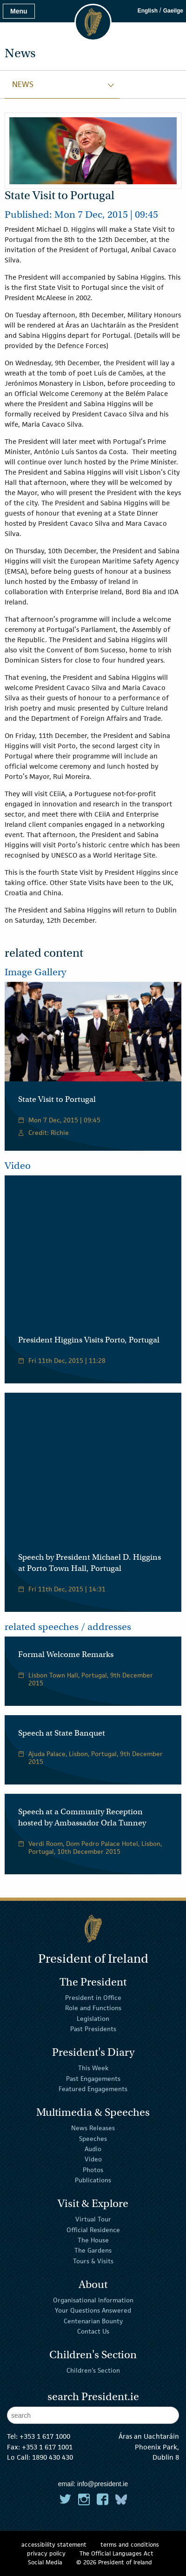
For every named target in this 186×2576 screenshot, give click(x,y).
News (22, 84)
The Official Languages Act (116, 2553)
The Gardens (93, 2250)
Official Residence (93, 2230)
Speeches (93, 2138)
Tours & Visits (93, 2261)
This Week (93, 2068)
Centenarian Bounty (93, 2321)
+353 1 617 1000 (45, 2436)
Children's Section (93, 2370)
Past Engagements (93, 2078)
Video (93, 2159)
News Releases (93, 2128)
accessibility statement (53, 2545)
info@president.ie (102, 2484)
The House (93, 2240)
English (148, 10)
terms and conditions (129, 2545)
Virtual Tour (93, 2219)
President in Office (93, 1997)
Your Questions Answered (93, 2310)
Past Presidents (93, 2029)
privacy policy (46, 2553)
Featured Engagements (93, 2089)
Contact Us (93, 2331)
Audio (93, 2149)
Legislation (93, 2018)
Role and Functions (93, 2008)
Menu (18, 11)
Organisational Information (93, 2300)
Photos (93, 2170)
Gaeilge (173, 10)
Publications (93, 2180)
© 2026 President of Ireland (114, 2562)
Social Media (45, 2562)
